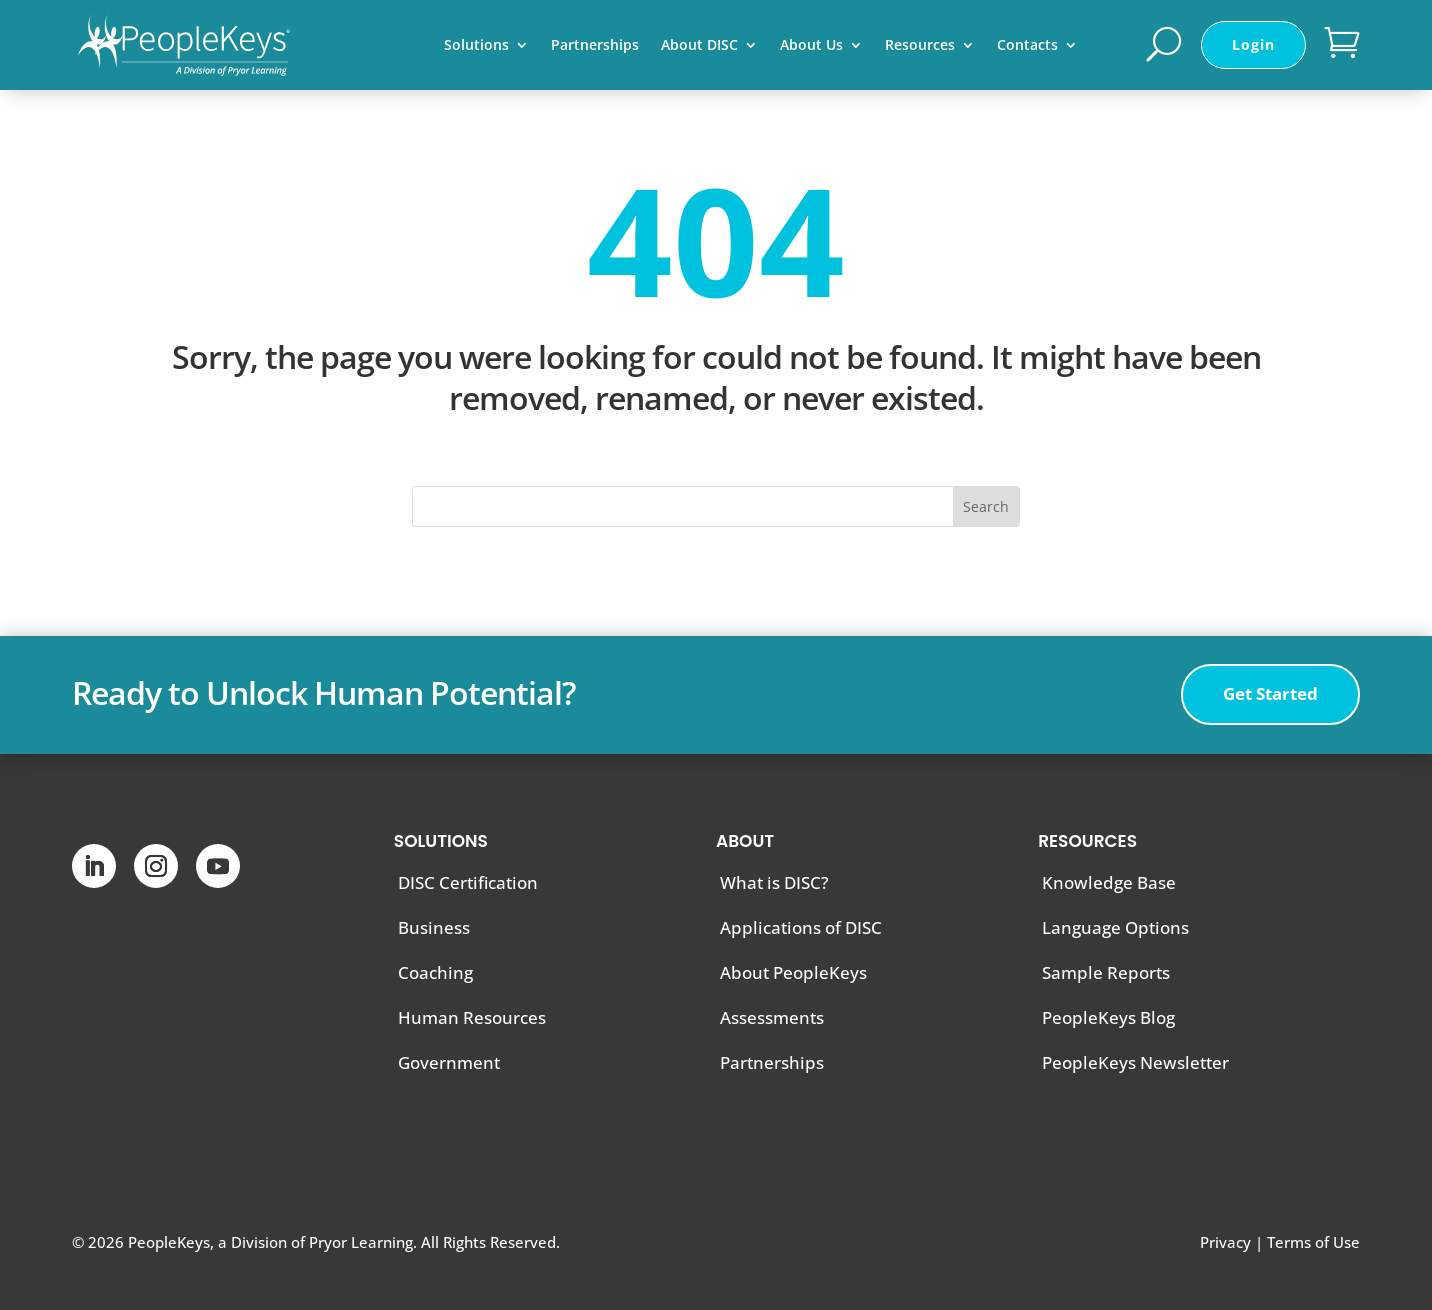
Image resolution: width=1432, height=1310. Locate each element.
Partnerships (595, 46)
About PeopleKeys (793, 972)
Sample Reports (1106, 972)
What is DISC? (774, 882)
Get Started (1270, 693)
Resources (920, 46)
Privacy (1225, 1242)
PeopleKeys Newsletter (1135, 1062)
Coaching (435, 972)
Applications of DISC (801, 927)
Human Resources (472, 1017)
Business (434, 927)
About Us (811, 46)
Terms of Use (1313, 1242)
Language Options (1115, 927)
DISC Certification (468, 882)
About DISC (699, 46)
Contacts (1027, 46)
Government (449, 1062)
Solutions (476, 46)
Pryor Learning (361, 1242)
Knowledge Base (1109, 882)
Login (1253, 44)
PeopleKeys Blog (1108, 1017)
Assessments (772, 1017)
